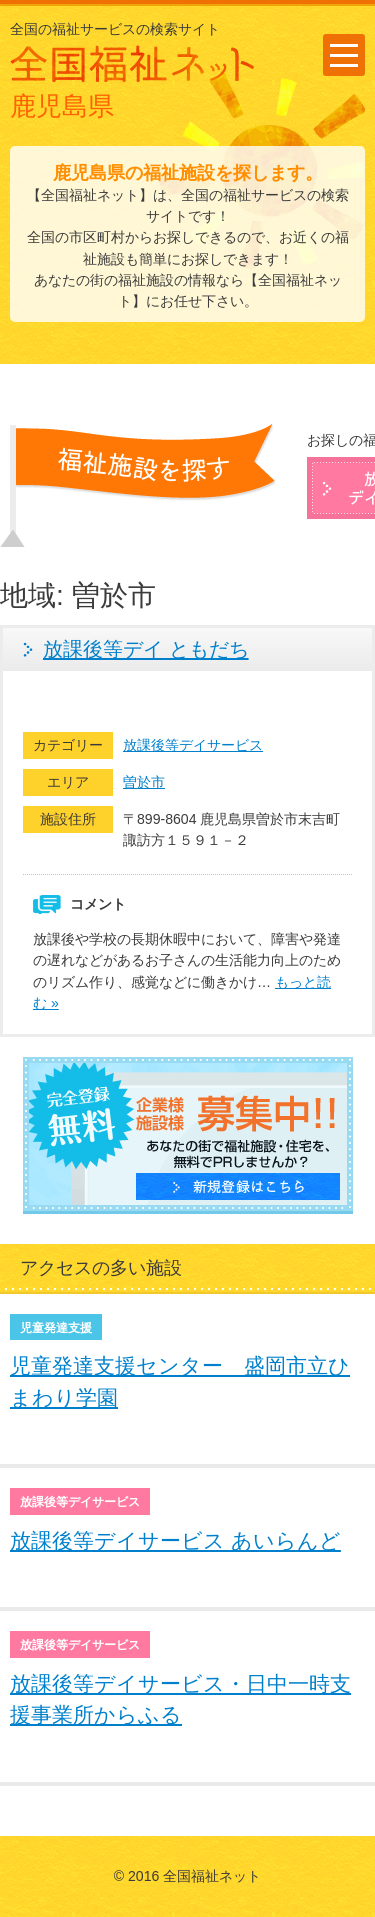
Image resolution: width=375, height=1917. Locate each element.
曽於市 (144, 782)
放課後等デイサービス (193, 745)
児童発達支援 (56, 1328)
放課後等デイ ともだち (146, 649)
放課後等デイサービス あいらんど (175, 1540)
